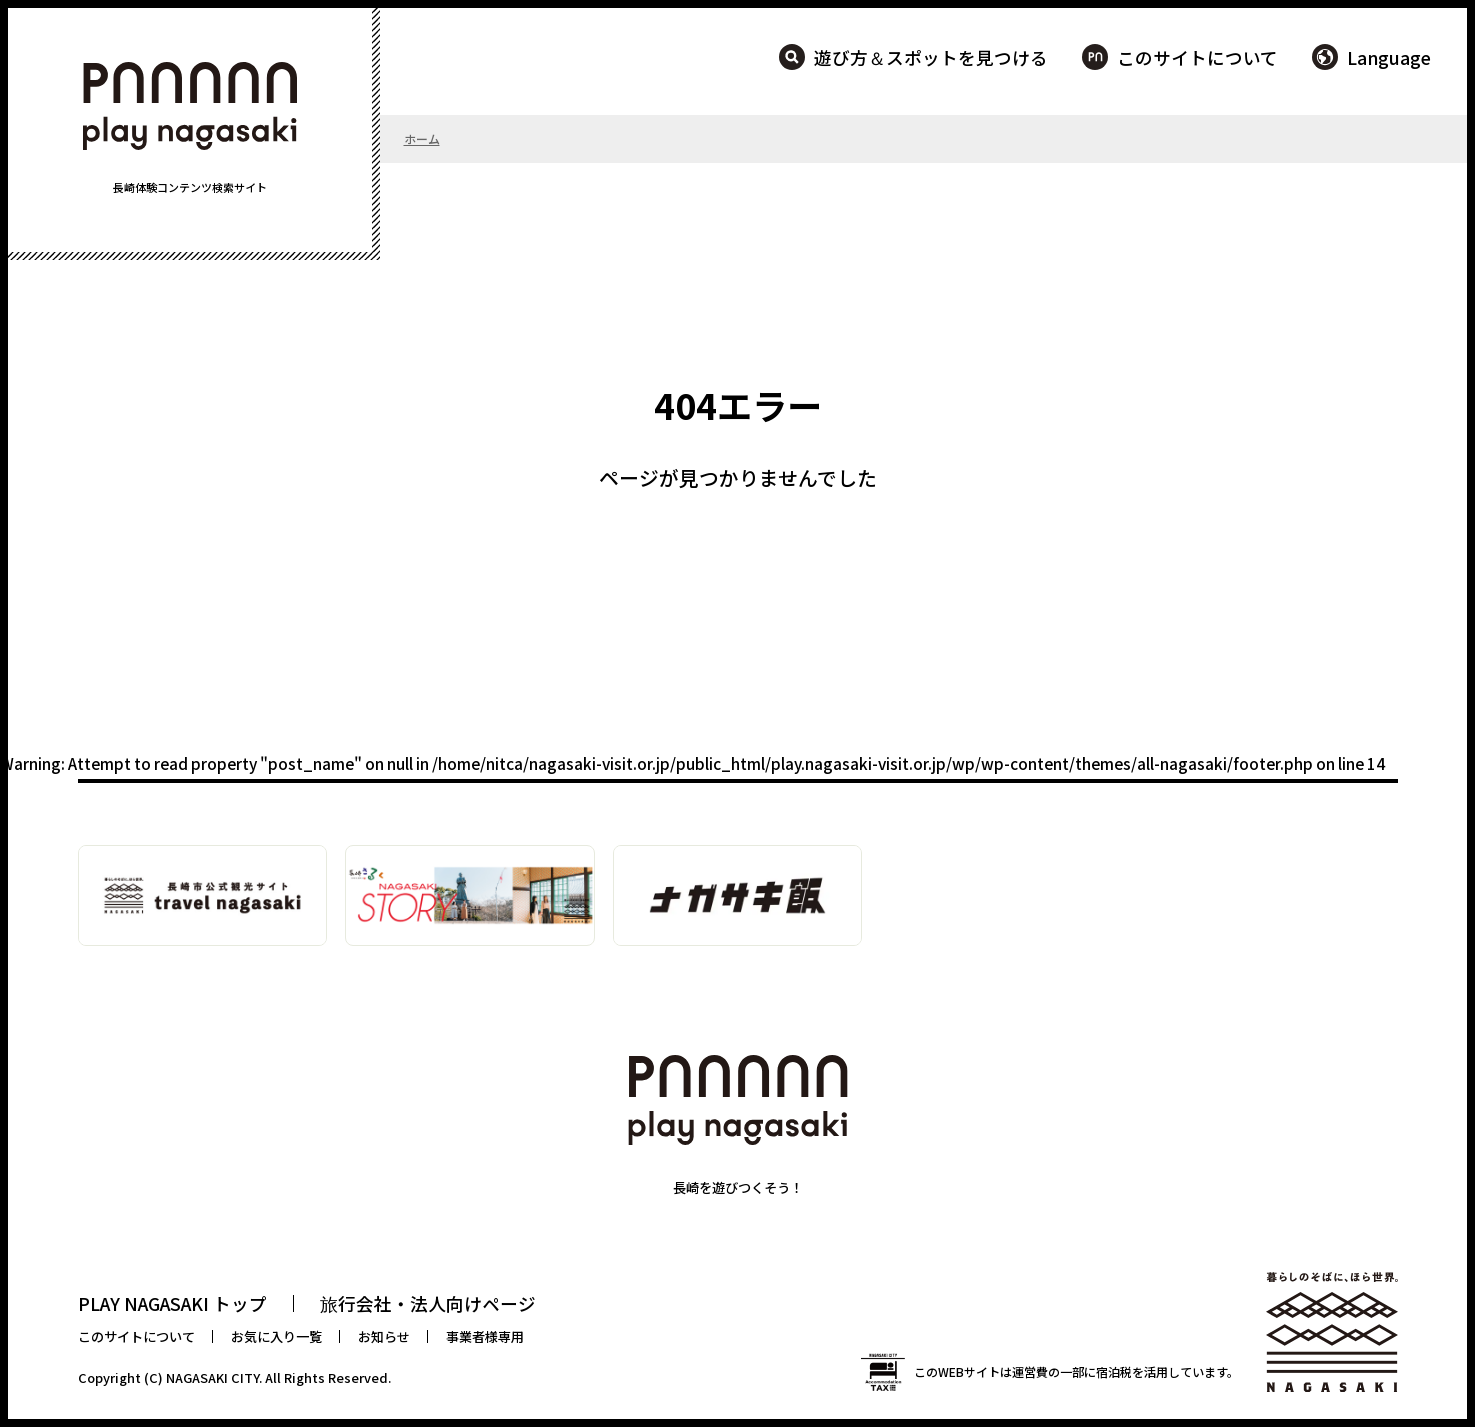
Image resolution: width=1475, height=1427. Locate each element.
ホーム (422, 138)
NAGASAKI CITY (212, 1377)
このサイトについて (1197, 57)
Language (1389, 57)
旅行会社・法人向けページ (428, 1303)
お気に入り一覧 (276, 1336)
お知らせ (384, 1336)
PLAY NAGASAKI (190, 106)
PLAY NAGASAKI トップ (172, 1303)
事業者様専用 (485, 1336)
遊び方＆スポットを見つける (931, 57)
